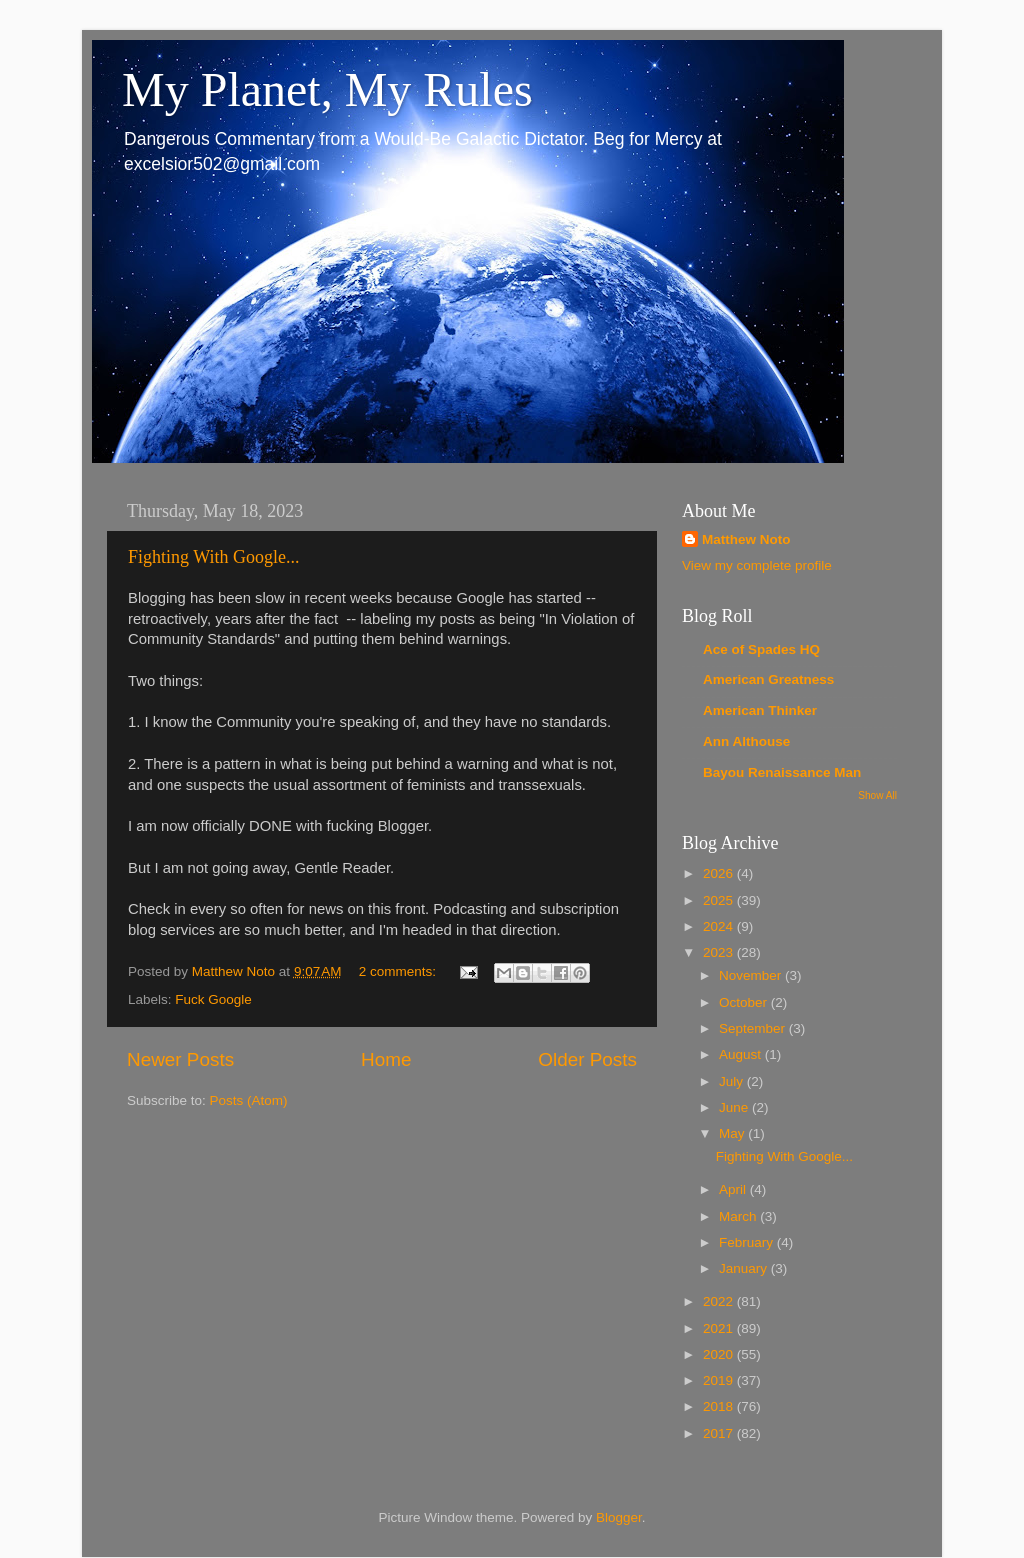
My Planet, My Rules (327, 89)
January (745, 1268)
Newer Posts (180, 1059)
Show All (877, 795)
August (742, 1054)
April (734, 1189)
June (735, 1107)
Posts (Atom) (249, 1100)
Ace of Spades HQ (761, 649)
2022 (720, 1301)
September (754, 1028)
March (739, 1216)
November (752, 975)
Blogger (619, 1517)
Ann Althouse (746, 741)
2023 (720, 952)
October (745, 1002)
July (733, 1081)
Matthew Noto (746, 539)
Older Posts (587, 1059)
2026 (720, 873)
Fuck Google (213, 999)
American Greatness (768, 679)
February (748, 1242)
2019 (720, 1380)
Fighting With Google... (213, 557)
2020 (720, 1354)
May (733, 1133)
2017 (720, 1433)
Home (386, 1059)
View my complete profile (757, 565)
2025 (720, 900)
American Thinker (760, 710)
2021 (720, 1328)
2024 (720, 926)
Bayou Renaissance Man (782, 772)
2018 (720, 1406)
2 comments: (399, 971)
